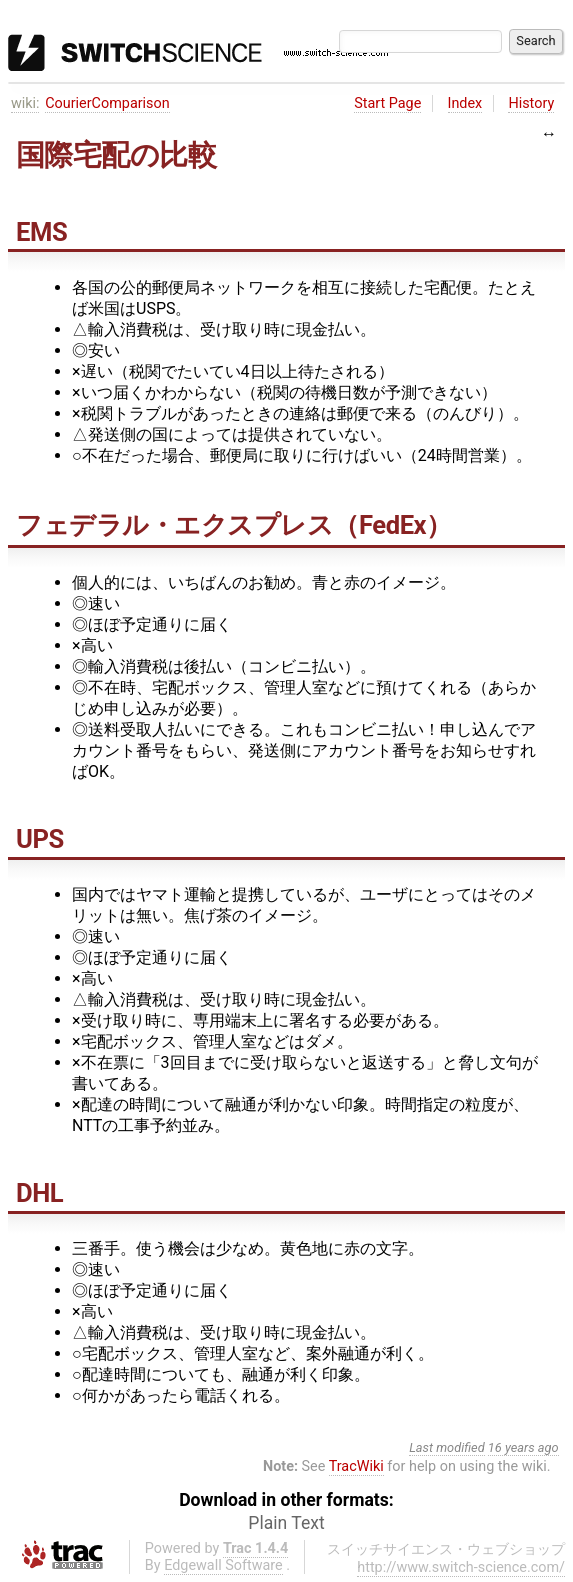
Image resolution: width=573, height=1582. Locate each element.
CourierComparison (107, 103)
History (531, 103)
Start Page (387, 103)
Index (465, 103)
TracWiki (356, 1466)
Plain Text (286, 1523)
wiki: (25, 103)
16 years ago (523, 1447)
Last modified (447, 1447)
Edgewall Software (223, 1565)
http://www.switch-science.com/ (461, 1567)
